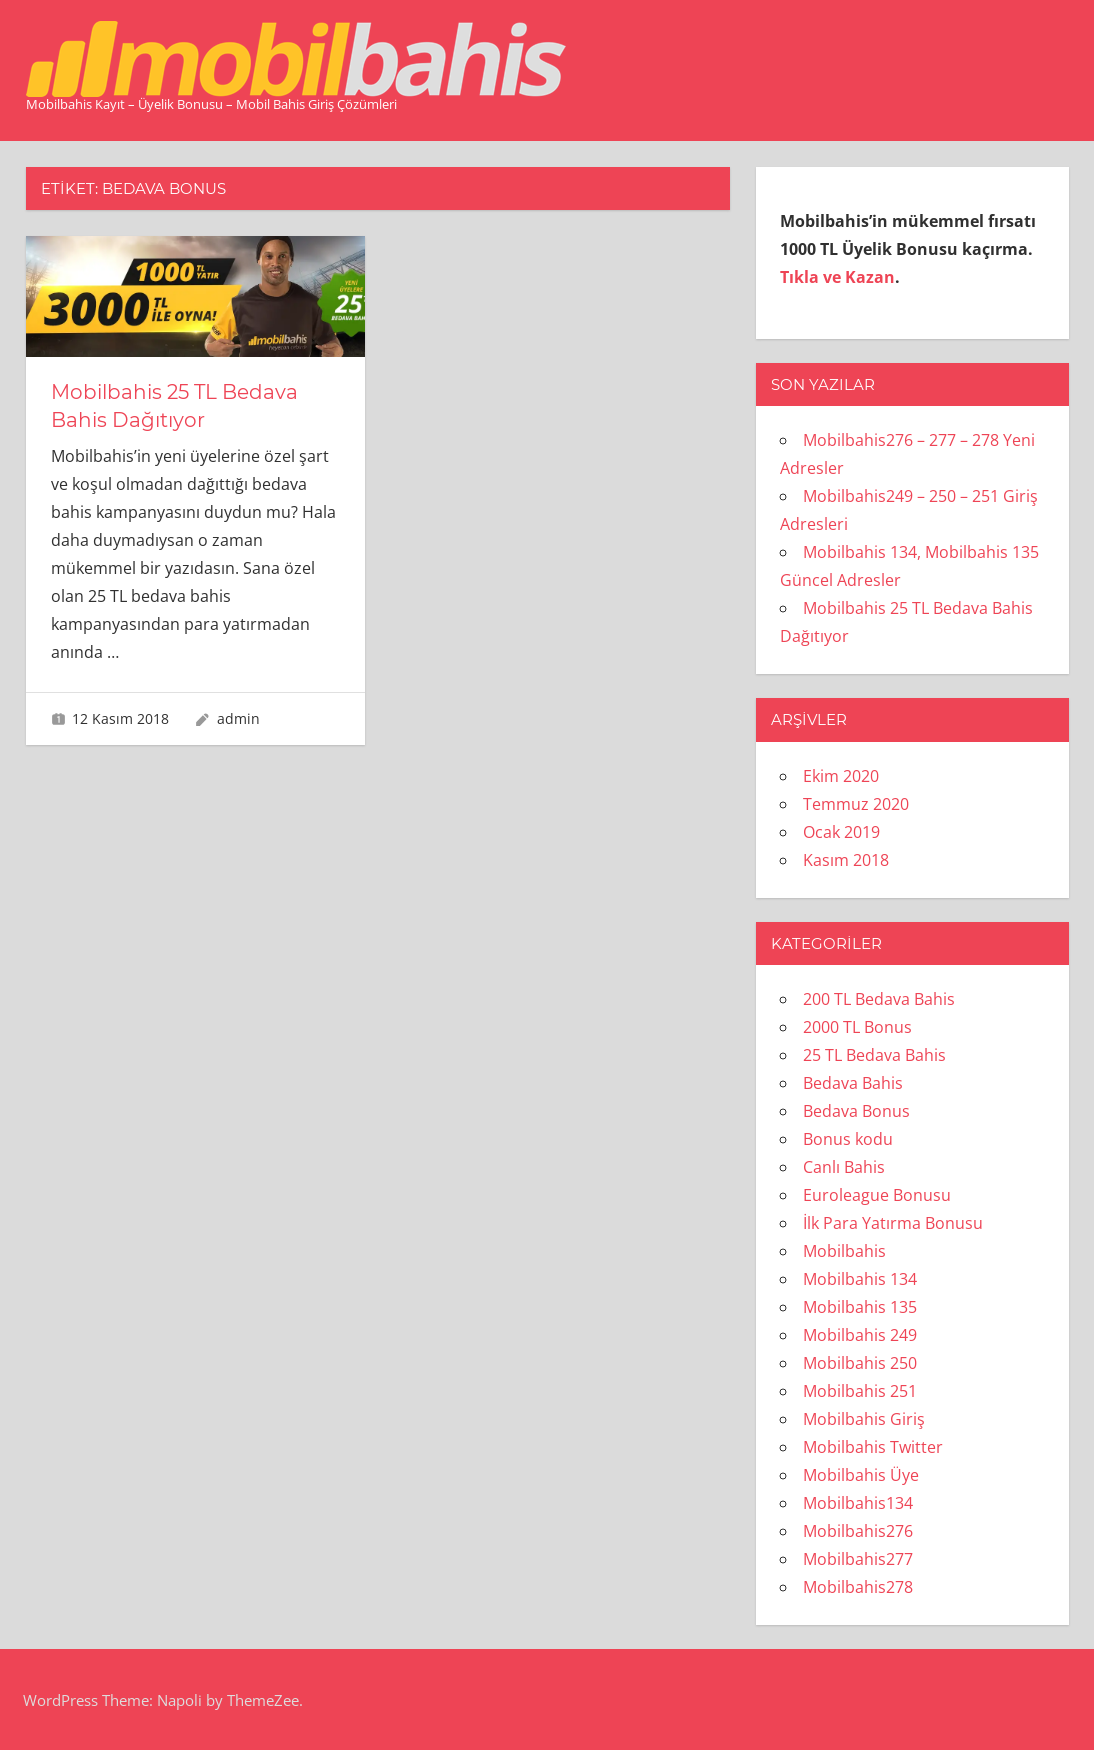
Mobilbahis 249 (860, 1335)
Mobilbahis (844, 1251)
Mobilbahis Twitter (873, 1447)
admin (238, 718)
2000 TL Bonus (857, 1027)
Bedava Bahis (853, 1083)
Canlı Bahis (844, 1167)
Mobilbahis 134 (860, 1279)
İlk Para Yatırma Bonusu (893, 1223)
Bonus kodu (848, 1139)
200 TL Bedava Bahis (879, 999)
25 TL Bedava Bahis (874, 1055)
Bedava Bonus (856, 1111)
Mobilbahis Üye (861, 1475)
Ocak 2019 (841, 832)
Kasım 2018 (846, 860)
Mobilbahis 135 (860, 1307)
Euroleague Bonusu (877, 1195)
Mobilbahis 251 (860, 1391)
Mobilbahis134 (858, 1503)
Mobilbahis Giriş (864, 1419)
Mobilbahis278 (858, 1587)
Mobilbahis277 (858, 1559)
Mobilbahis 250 (860, 1363)
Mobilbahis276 (858, 1531)
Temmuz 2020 (856, 804)
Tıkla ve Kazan (837, 277)
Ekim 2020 (841, 776)
